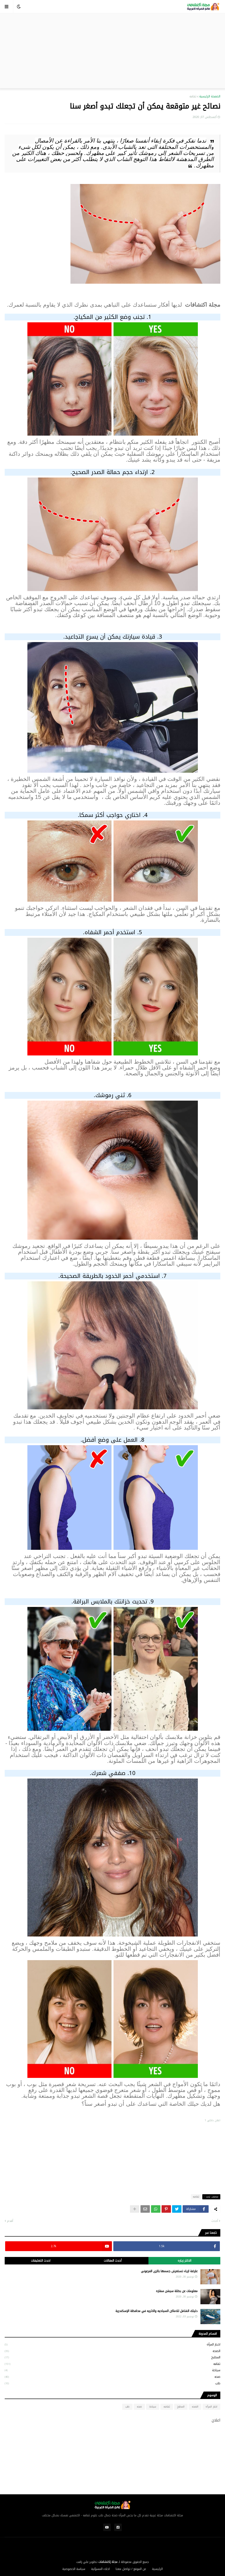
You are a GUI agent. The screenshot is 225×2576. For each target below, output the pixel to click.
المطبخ (112, 2357)
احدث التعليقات (40, 2261)
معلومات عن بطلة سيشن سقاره (177, 2291)
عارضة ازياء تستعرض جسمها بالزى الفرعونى (169, 2271)
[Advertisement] (112, 50)
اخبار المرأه (112, 2344)
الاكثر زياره (184, 2261)
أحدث (214, 2221)
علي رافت (82, 2562)
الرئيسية (157, 2569)
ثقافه (192, 96)
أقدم (10, 2221)
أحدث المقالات (113, 2261)
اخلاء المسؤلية (100, 2569)
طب (112, 2383)
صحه (112, 2377)
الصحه (112, 2351)
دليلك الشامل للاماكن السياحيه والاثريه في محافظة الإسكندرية (156, 2311)
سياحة (112, 2370)
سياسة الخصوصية (73, 2569)
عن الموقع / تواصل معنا (131, 2569)
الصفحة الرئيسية (209, 96)
